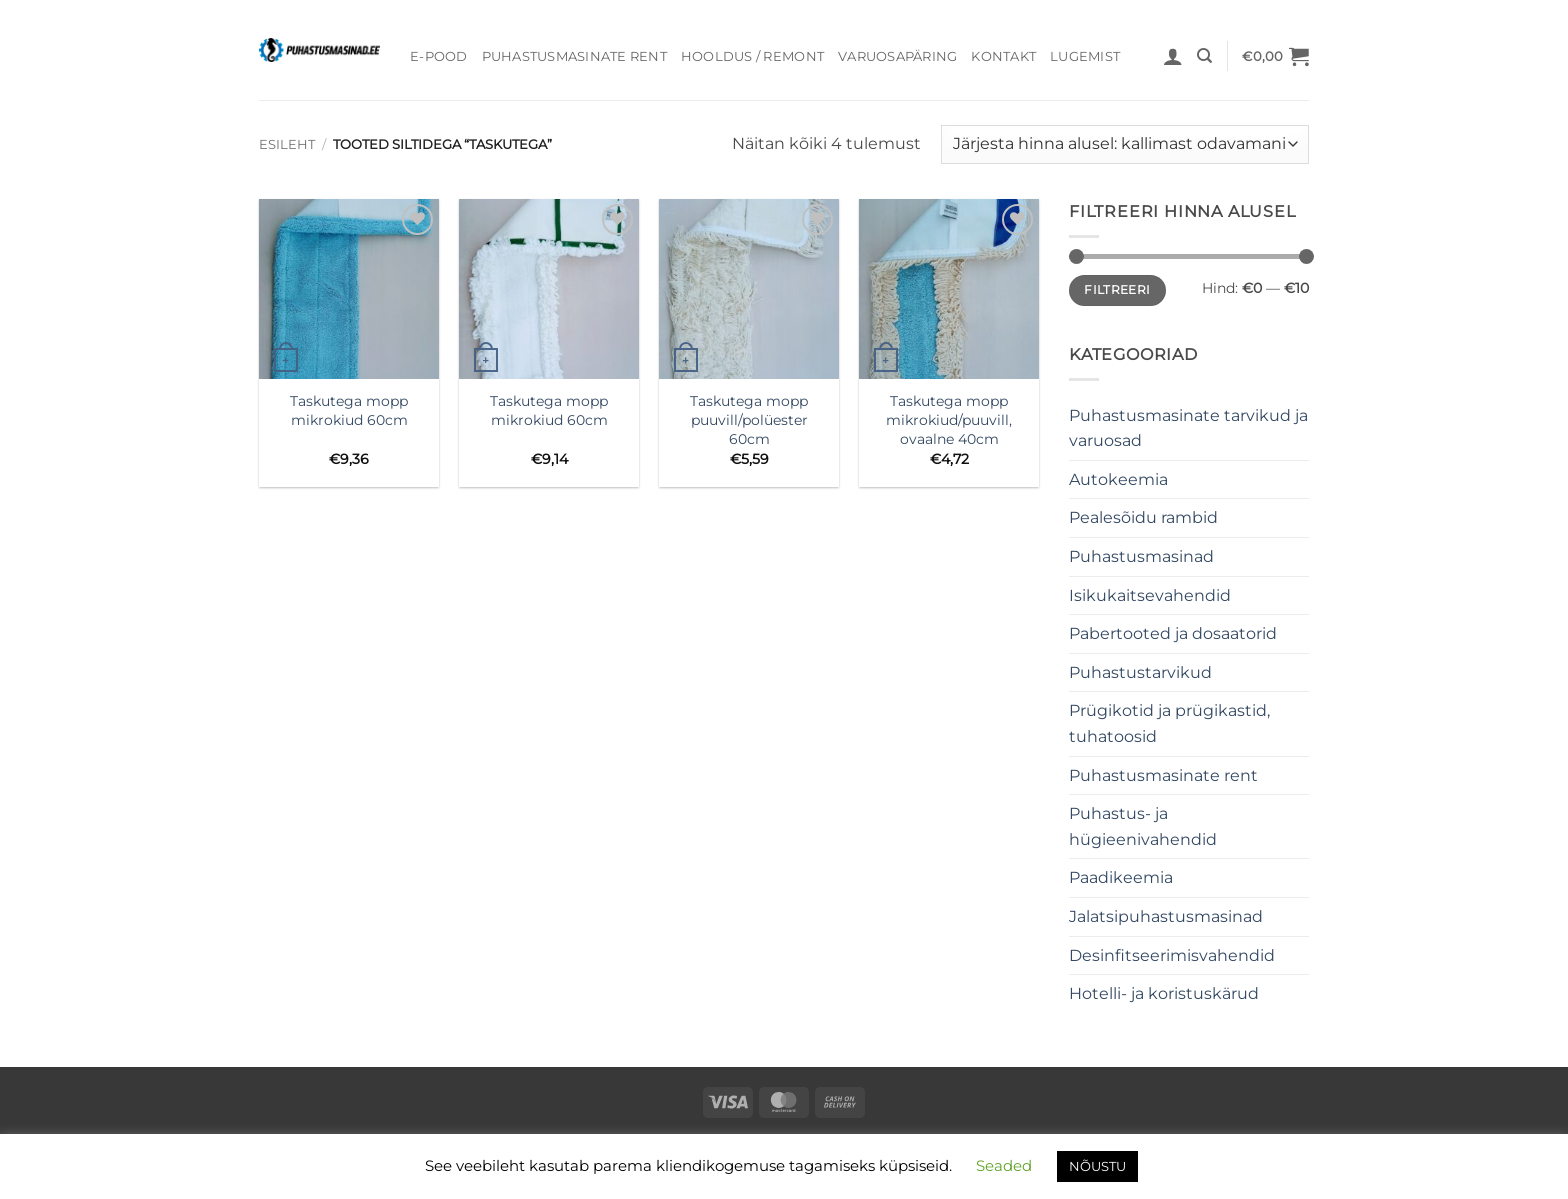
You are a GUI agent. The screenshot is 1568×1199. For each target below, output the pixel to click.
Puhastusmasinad (1141, 556)
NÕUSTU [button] (1097, 1166)
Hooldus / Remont (752, 56)
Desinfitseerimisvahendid (1172, 955)
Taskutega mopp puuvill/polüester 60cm (749, 419)
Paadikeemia (1121, 877)
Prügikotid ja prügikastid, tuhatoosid (1169, 723)
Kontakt (1003, 56)
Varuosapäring (897, 56)
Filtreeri (1117, 289)
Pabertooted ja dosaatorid (1173, 633)
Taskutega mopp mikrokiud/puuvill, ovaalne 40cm (949, 419)
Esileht (287, 144)
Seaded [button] (1004, 1165)
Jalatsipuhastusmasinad (1166, 916)
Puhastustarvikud (1140, 672)
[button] (1173, 56)
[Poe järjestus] (1125, 144)
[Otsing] (1204, 56)
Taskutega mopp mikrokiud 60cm (349, 410)
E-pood (439, 56)
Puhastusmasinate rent (574, 56)
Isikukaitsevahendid (1150, 595)
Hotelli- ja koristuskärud (1164, 993)
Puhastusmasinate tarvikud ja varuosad (1188, 428)
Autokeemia (1118, 479)
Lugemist (1085, 56)
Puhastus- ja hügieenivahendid (1143, 826)
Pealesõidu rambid (1143, 517)
